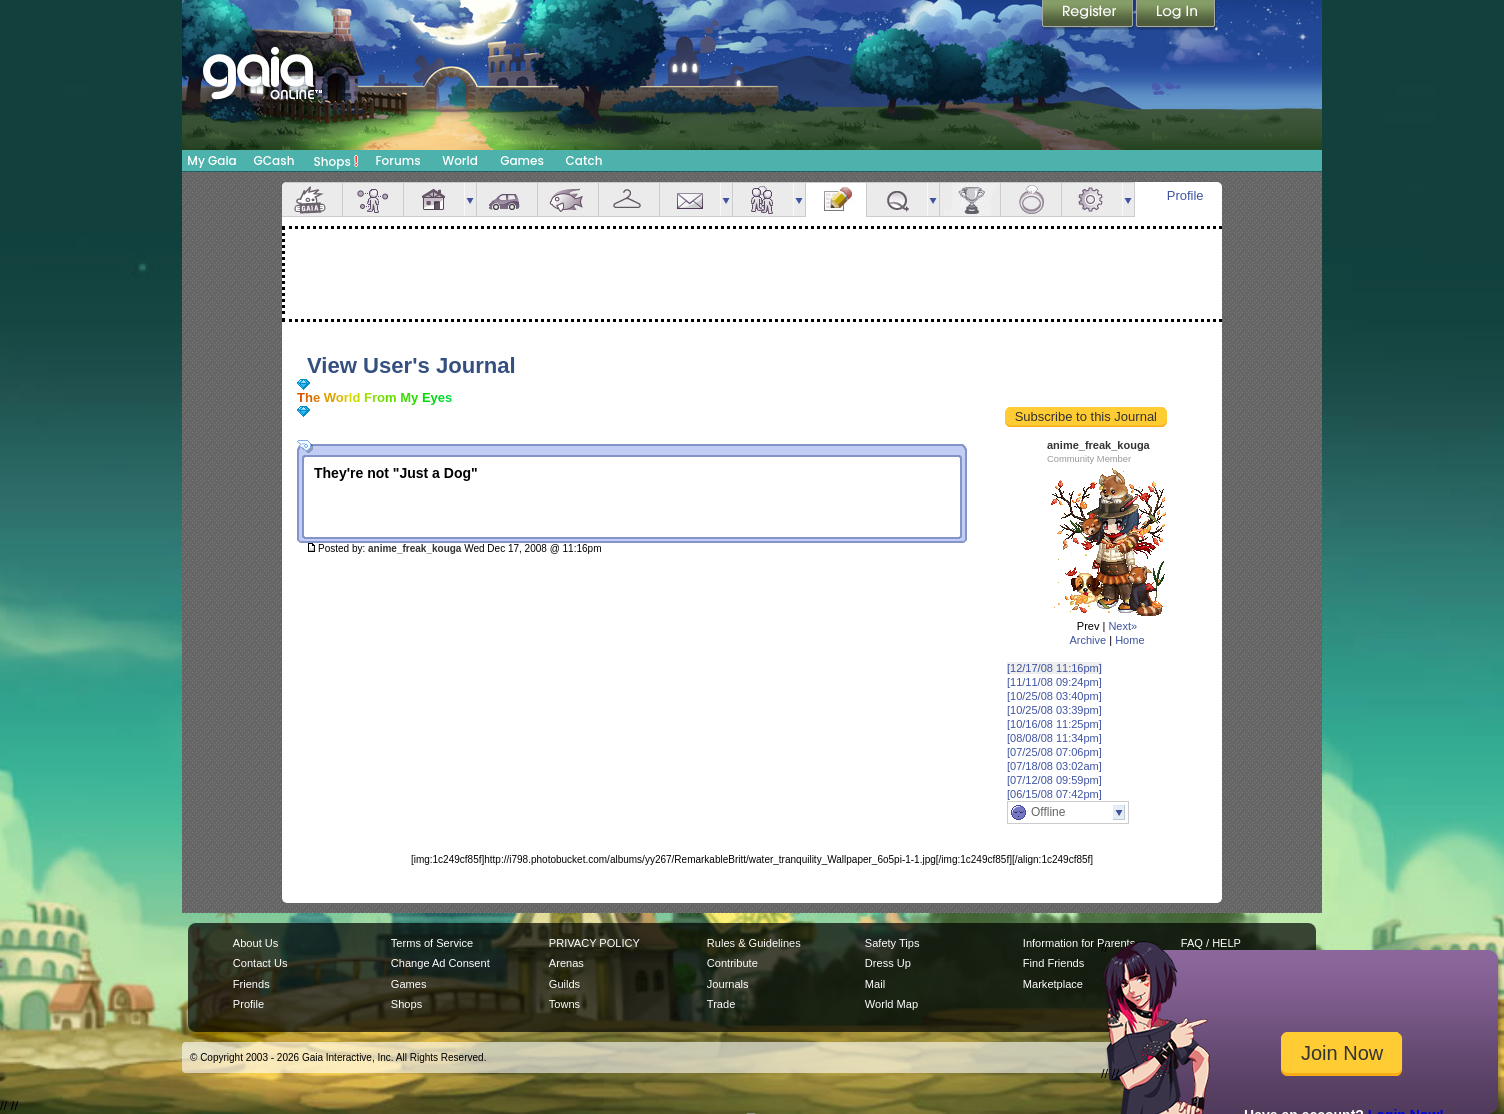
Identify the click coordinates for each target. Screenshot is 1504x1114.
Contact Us (260, 963)
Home (1129, 640)
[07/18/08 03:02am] (1054, 766)
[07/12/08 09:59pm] (1054, 780)
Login (1176, 15)
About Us (255, 943)
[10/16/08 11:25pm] (1054, 724)
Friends (763, 199)
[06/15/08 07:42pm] (1054, 794)
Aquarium (568, 199)
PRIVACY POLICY (594, 943)
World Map (891, 1004)
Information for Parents (1079, 943)
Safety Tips (892, 943)
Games (522, 160)
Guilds (564, 984)
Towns (564, 1004)
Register (1089, 15)
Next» (1122, 626)
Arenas (566, 963)
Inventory (629, 199)
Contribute (732, 963)
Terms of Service (432, 943)
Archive (1087, 640)
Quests (897, 199)
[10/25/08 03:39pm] (1054, 710)
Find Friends (1053, 963)
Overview (312, 199)
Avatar (373, 199)
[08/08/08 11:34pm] (1054, 738)
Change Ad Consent (440, 963)
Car (507, 199)
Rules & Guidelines (754, 943)
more (470, 199)
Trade (721, 1004)
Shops (336, 161)
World (460, 160)
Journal (836, 199)
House (434, 199)
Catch (584, 160)
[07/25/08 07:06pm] (1054, 752)
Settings (1092, 199)
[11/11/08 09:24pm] (1054, 682)
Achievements (970, 199)
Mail (690, 199)
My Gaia (211, 160)
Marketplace (1053, 984)
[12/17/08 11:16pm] (1054, 668)
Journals (728, 984)
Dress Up (888, 963)
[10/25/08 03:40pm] (1054, 696)
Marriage (1031, 199)
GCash (274, 160)
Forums (397, 160)
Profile (1185, 195)
